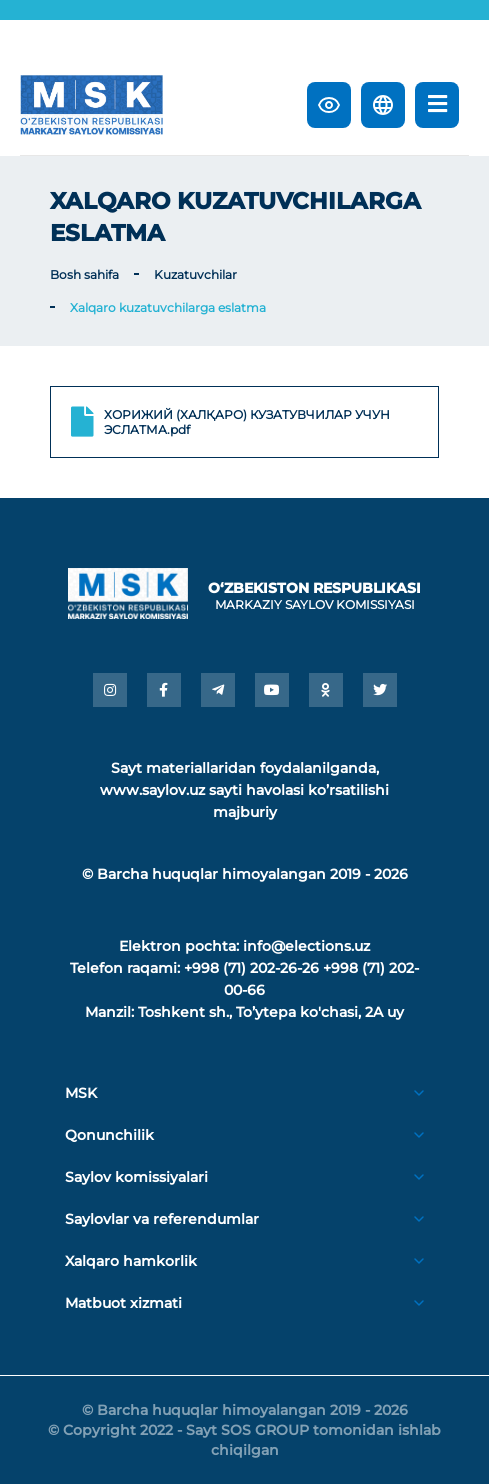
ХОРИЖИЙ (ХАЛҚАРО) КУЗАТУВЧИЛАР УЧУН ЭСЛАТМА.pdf (230, 422)
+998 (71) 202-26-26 (251, 968)
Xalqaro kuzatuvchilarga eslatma (168, 307)
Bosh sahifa (84, 274)
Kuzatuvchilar (195, 274)
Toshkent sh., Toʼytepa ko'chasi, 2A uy (271, 1012)
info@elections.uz (306, 946)
